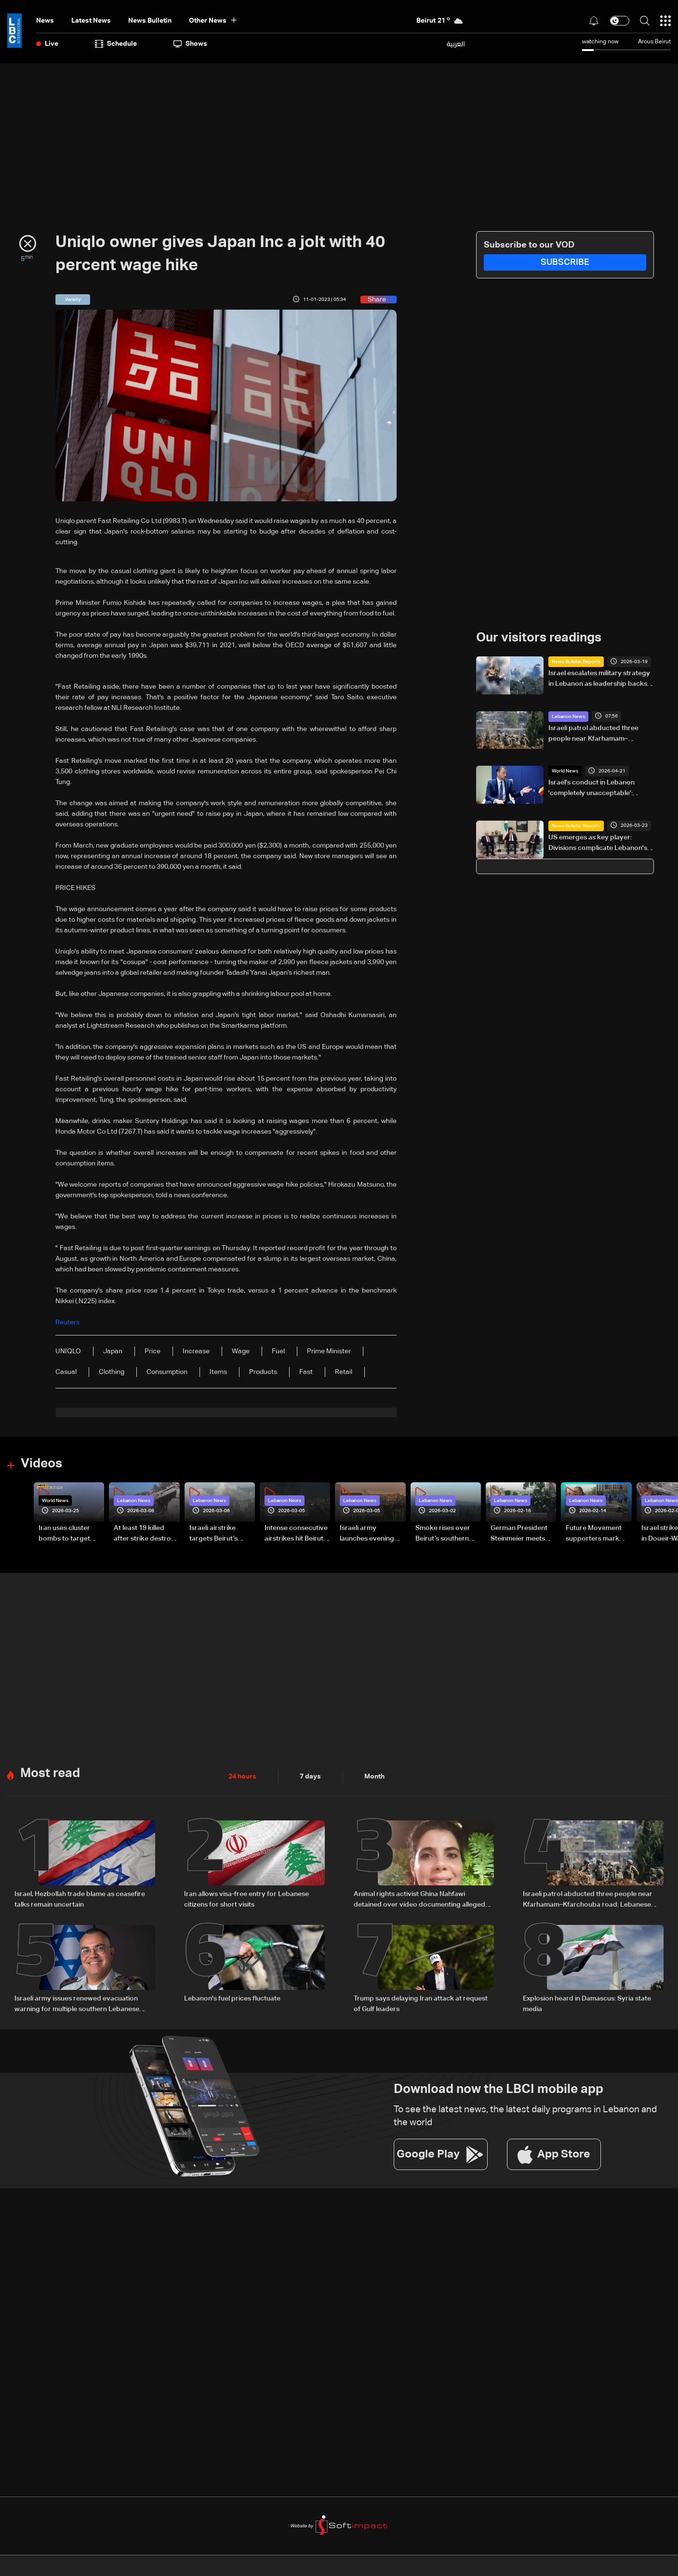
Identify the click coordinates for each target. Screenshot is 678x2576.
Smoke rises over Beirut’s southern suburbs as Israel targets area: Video (445, 1534)
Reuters (67, 1322)
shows (190, 44)
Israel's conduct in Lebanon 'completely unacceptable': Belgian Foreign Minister (591, 788)
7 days (310, 1776)
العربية (456, 44)
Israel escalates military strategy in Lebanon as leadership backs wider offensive (599, 679)
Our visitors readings (538, 638)
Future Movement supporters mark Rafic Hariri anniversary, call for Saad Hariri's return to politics (596, 1534)
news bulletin (150, 20)
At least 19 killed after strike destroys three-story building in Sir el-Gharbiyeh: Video (146, 1534)
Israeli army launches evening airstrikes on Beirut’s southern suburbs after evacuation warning (372, 1534)
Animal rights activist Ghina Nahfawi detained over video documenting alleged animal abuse (419, 1900)
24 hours (242, 1776)
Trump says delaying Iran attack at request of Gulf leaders (421, 2004)
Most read (50, 1773)
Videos (41, 1464)
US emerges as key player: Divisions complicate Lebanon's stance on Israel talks (597, 843)
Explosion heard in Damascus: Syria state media (587, 2004)
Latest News (91, 20)
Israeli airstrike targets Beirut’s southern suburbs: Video (218, 1534)
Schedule (116, 44)
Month (374, 1776)
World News (565, 771)
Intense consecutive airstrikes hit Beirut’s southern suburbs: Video (296, 1534)
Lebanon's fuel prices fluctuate (232, 1998)
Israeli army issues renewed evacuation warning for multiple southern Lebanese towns (76, 2004)
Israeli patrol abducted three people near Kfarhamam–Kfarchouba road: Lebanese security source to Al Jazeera (594, 734)
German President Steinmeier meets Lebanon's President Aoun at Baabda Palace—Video (523, 1534)
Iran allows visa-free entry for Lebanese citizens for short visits (246, 1899)
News (45, 20)
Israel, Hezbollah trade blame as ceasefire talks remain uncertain (79, 1899)
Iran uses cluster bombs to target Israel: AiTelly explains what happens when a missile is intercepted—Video (71, 1534)
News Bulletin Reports (576, 661)
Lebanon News (568, 716)
